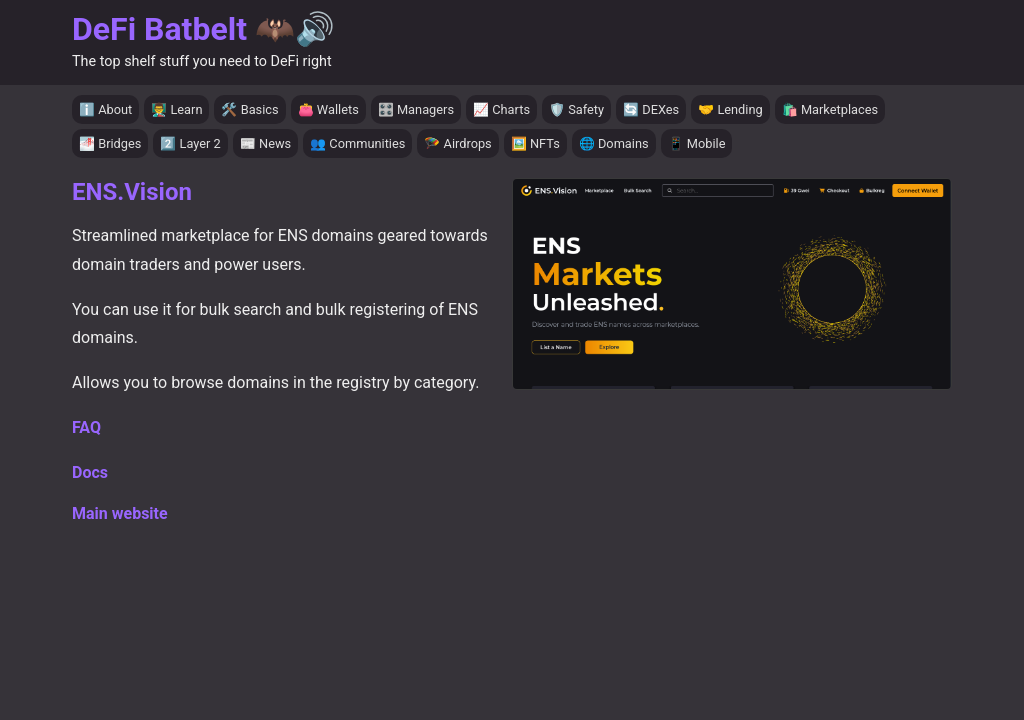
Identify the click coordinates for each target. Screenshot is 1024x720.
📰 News (265, 143)
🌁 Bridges (110, 143)
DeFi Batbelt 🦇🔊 (203, 29)
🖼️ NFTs (535, 143)
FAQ (86, 427)
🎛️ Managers (416, 109)
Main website (120, 513)
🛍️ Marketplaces (830, 109)
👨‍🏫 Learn (176, 109)
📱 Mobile (697, 143)
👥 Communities (357, 143)
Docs (90, 472)
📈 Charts (501, 109)
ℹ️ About (105, 109)
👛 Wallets (328, 109)
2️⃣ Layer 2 (190, 143)
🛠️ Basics (249, 109)
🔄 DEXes (651, 109)
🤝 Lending (730, 109)
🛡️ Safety (576, 109)
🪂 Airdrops (457, 143)
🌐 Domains (614, 143)
